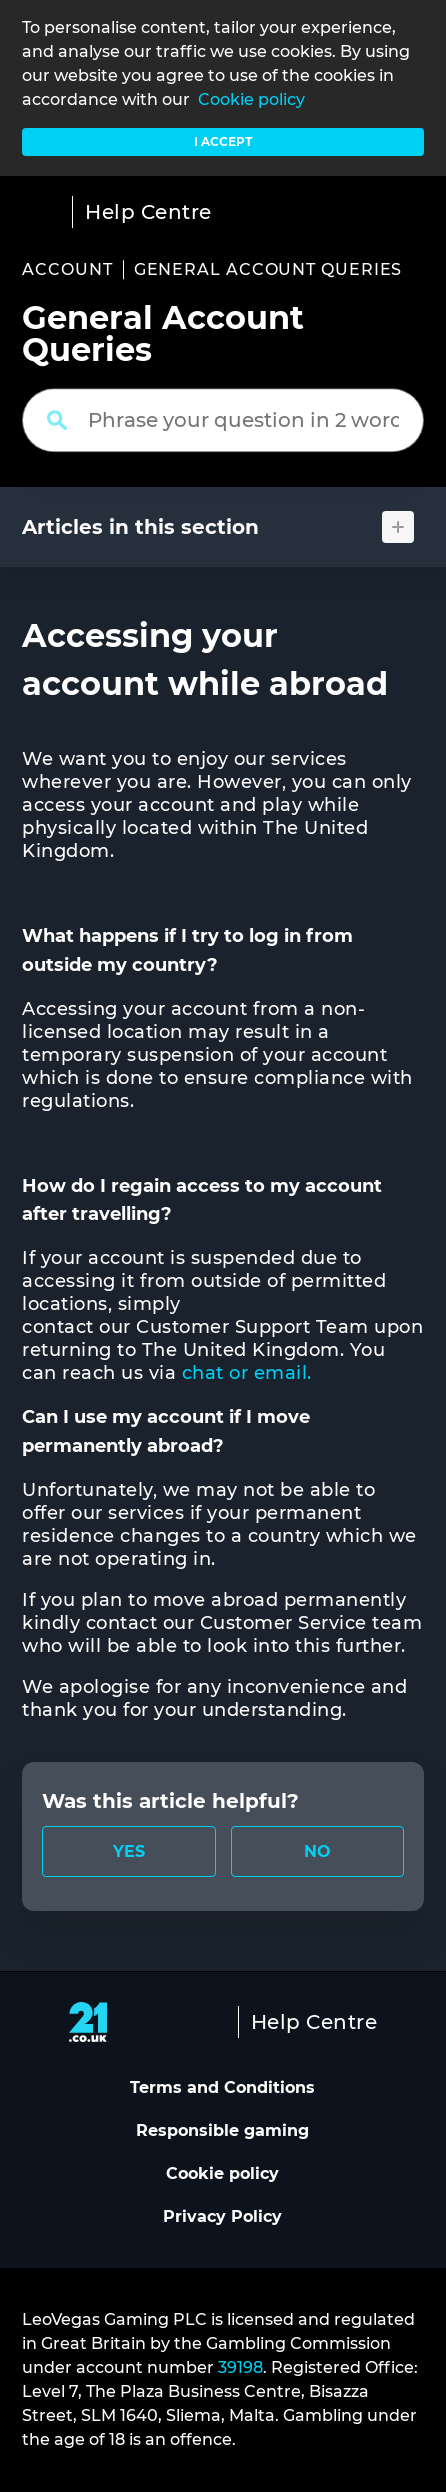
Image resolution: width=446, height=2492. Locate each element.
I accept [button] (223, 141)
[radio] (128, 1851)
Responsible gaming (222, 2130)
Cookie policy (251, 99)
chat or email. (250, 1373)
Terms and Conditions (222, 2087)
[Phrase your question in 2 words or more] (222, 420)
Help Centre (148, 212)
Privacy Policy (222, 2216)
